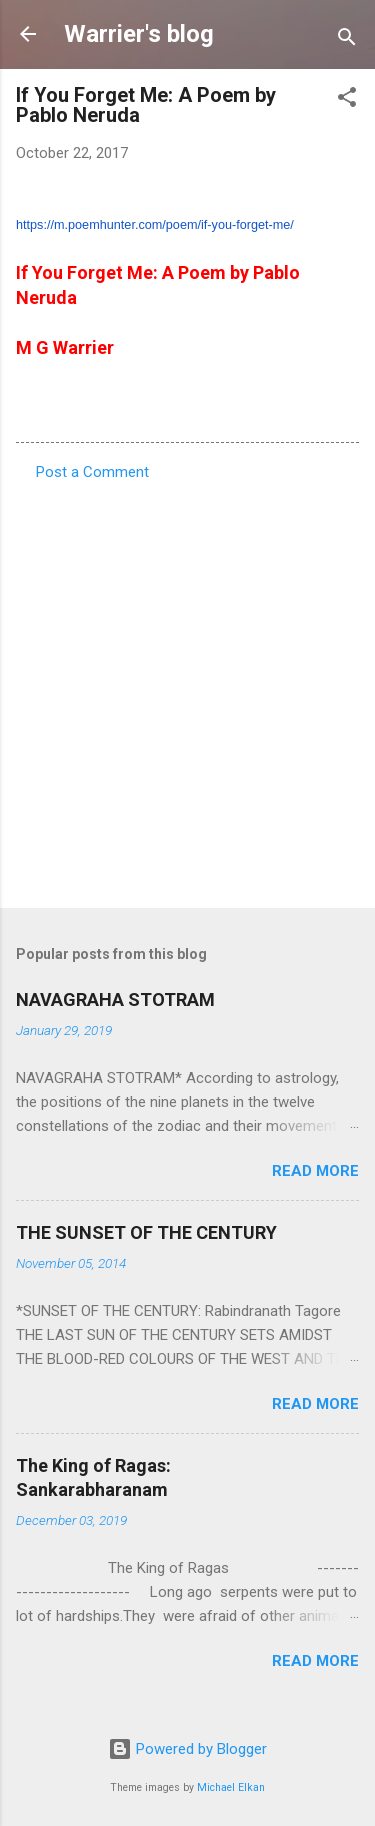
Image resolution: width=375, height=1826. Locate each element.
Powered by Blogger (187, 1749)
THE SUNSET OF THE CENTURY (146, 1232)
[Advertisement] (187, 688)
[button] (347, 100)
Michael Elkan (231, 1787)
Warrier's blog (139, 34)
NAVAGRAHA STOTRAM (115, 999)
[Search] (347, 40)
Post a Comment (92, 472)
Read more (315, 1171)
